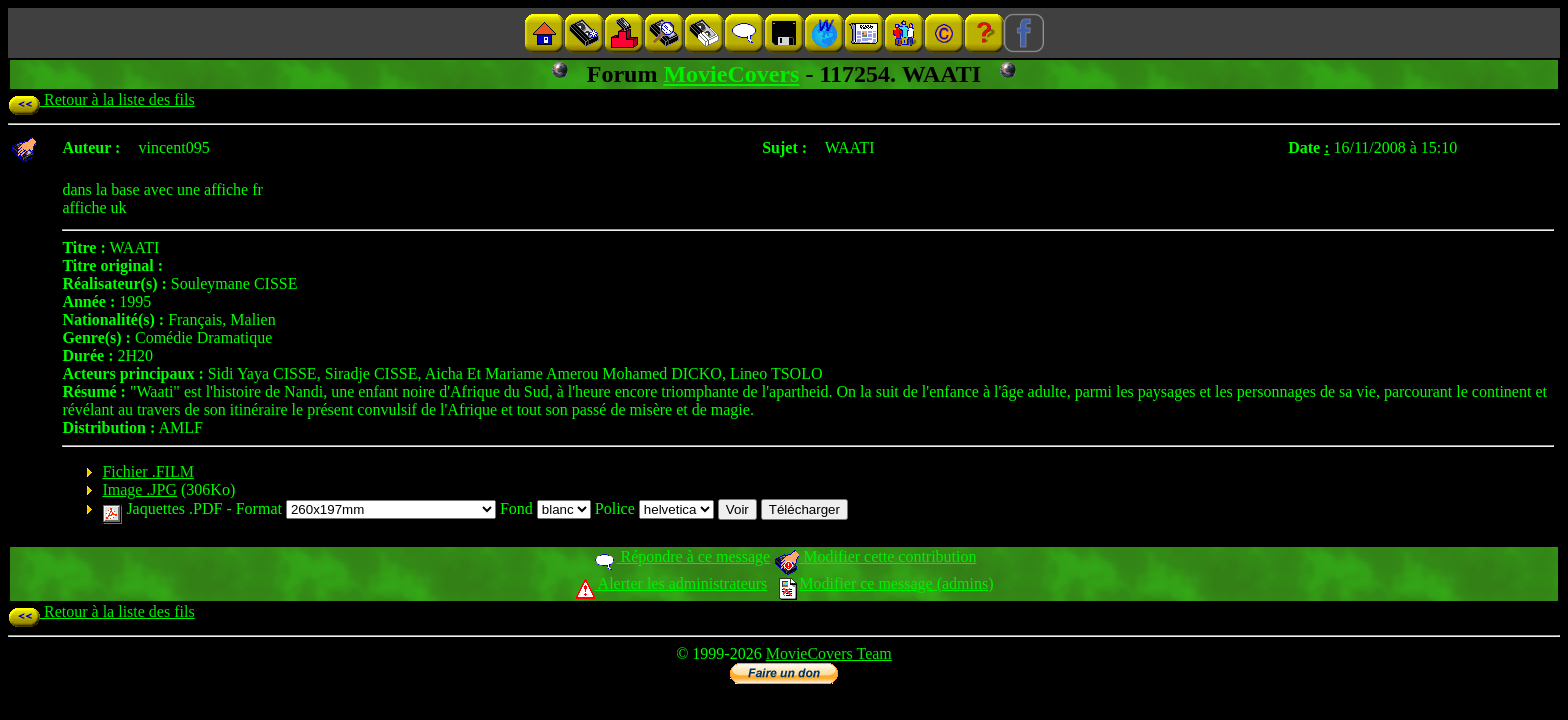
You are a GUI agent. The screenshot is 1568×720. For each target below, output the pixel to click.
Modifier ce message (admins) (886, 583)
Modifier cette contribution (875, 556)
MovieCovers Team (829, 653)
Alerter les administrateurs (671, 583)
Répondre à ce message (681, 556)
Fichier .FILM (148, 471)
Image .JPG (139, 489)
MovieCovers (731, 74)
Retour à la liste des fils (101, 99)
